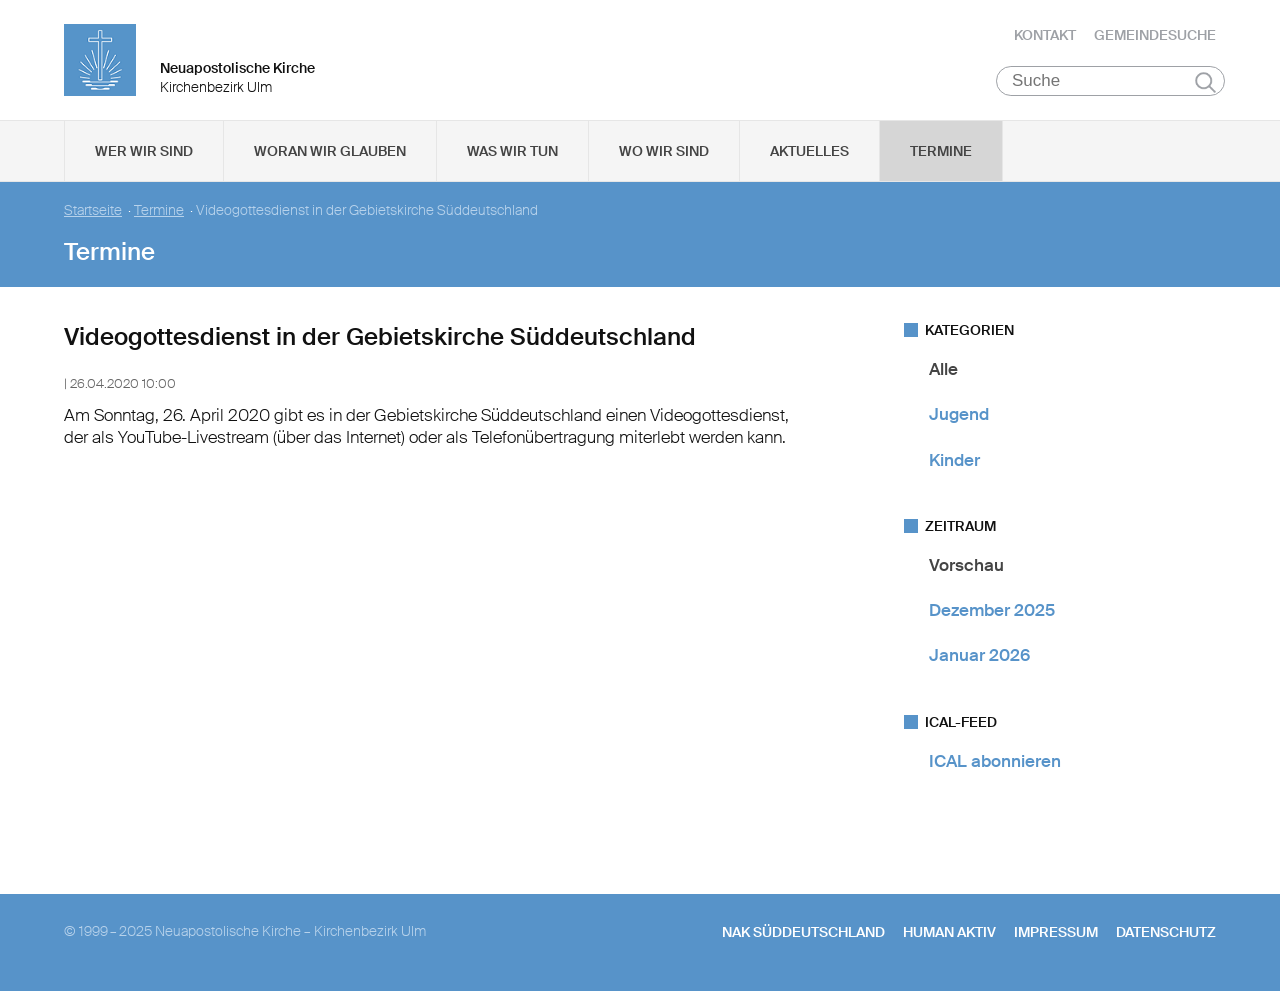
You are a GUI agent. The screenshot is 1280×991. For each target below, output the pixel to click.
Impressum (1056, 932)
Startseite (93, 210)
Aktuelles (809, 151)
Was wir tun (512, 151)
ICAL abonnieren (995, 761)
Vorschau (966, 565)
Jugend (959, 414)
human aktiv (949, 932)
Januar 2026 (979, 655)
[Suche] (1110, 81)
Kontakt (1045, 35)
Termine (941, 151)
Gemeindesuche (1155, 35)
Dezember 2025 (992, 610)
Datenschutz (1166, 932)
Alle (943, 369)
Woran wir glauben (330, 151)
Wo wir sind (664, 151)
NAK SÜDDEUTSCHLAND (803, 932)
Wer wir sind (144, 151)
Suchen (1205, 82)
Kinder (954, 460)
